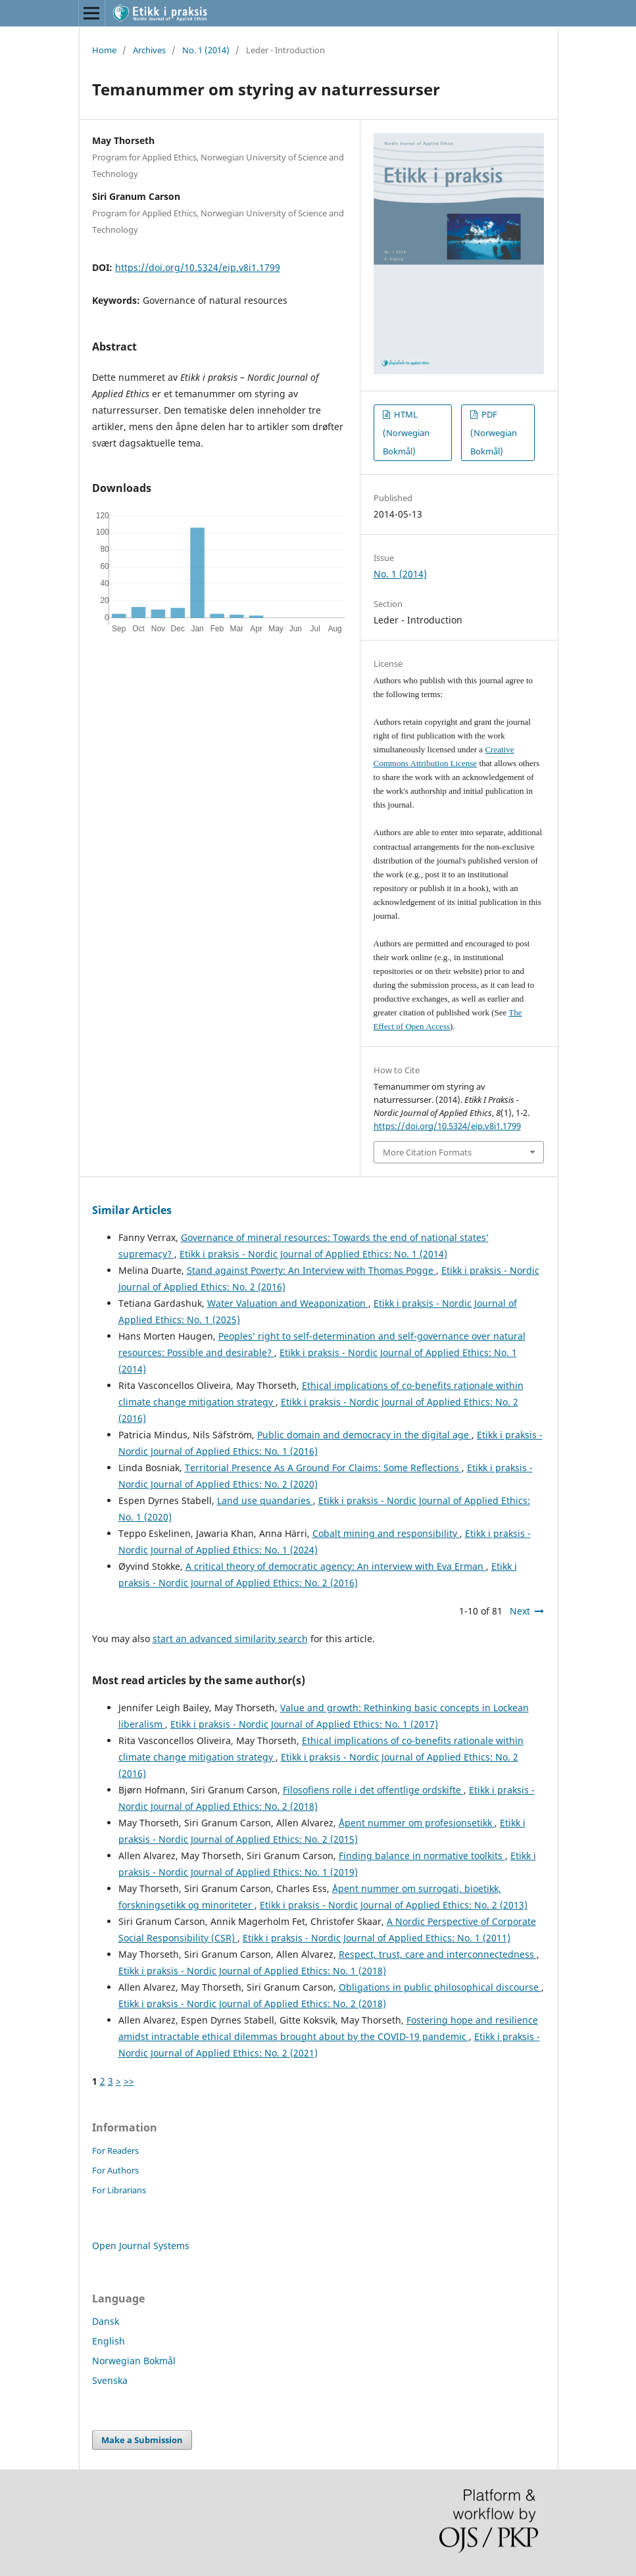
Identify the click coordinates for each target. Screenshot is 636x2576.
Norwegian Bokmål (134, 2360)
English (108, 2341)
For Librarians (119, 2190)
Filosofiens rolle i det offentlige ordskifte (373, 1790)
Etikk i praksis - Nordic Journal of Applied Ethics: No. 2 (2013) (393, 1905)
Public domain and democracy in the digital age (364, 1434)
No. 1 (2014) (206, 50)
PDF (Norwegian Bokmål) (493, 432)
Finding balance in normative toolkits (422, 1855)
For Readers (115, 2150)
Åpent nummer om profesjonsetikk (417, 1822)
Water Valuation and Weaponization (287, 1303)
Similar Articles (132, 1210)
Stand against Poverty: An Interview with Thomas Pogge (311, 1270)
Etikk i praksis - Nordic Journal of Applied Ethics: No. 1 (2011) (376, 1938)
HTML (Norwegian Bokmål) (406, 432)
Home (104, 50)
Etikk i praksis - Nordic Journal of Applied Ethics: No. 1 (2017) (304, 1724)
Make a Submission (142, 2440)
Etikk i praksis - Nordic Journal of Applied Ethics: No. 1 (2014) (313, 1254)
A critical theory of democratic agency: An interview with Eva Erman (335, 1566)
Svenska (110, 2380)
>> (129, 2081)
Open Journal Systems (140, 2245)
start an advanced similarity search (230, 1638)
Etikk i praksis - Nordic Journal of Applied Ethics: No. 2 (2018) (252, 2003)
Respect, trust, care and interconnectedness (438, 1954)
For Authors (115, 2170)
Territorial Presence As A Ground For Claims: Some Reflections (323, 1467)
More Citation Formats (427, 1152)
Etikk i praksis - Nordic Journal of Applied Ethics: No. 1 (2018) (252, 1970)
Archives (149, 50)
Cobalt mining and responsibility (386, 1533)
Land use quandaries (265, 1500)
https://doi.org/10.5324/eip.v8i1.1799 (197, 267)
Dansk (105, 2321)
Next (520, 1611)
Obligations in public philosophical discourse (440, 1987)
